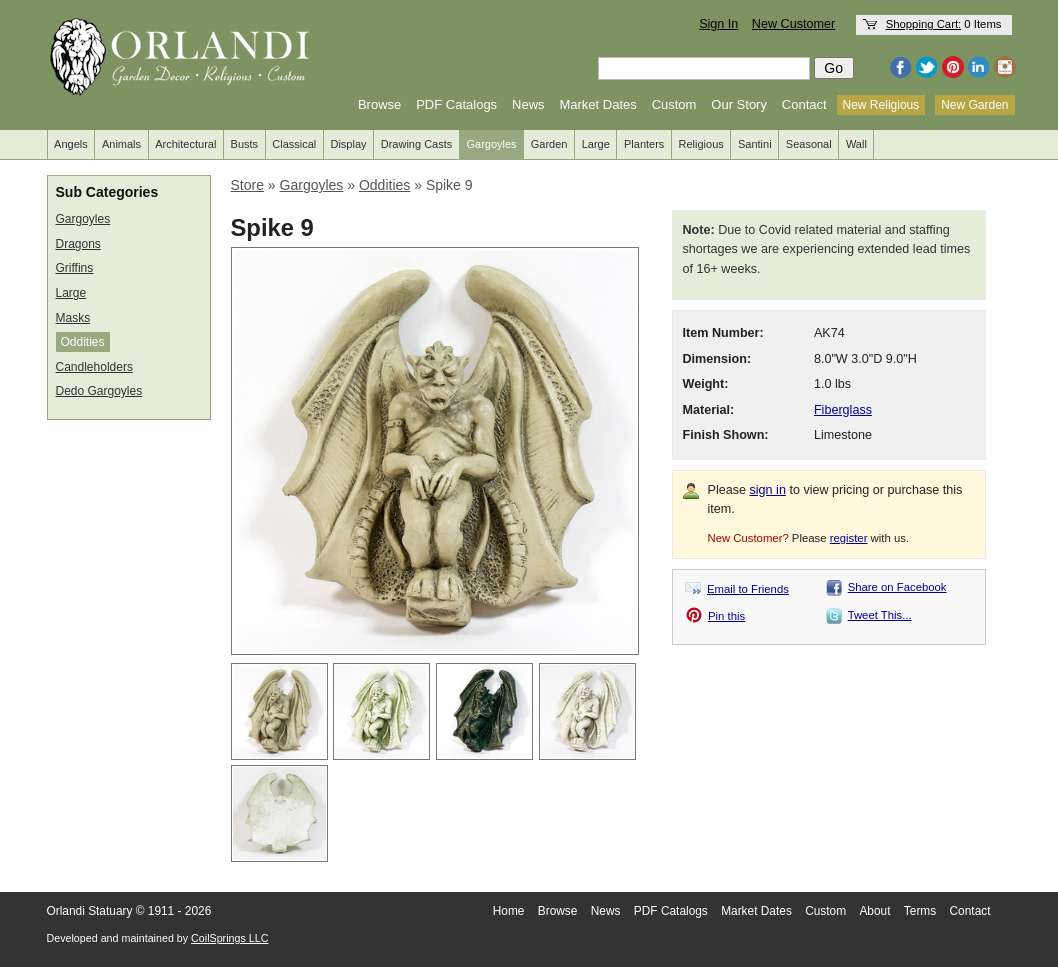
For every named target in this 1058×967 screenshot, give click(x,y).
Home (509, 911)
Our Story (739, 104)
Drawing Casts (417, 144)
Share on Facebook (897, 587)
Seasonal (809, 144)
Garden (549, 144)
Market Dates (597, 104)
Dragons (78, 244)
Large (596, 144)
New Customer (793, 24)
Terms (920, 911)
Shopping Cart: (924, 24)
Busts (245, 144)
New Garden (974, 105)
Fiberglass (843, 410)
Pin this (726, 616)
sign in (768, 490)
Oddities (83, 342)
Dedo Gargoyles (99, 391)
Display (348, 144)
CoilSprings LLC (229, 938)
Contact (804, 104)
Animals (121, 144)
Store (247, 185)
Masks (73, 318)
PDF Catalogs (456, 104)
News (528, 104)
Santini (755, 144)
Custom (674, 104)
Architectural (185, 144)
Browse (379, 104)
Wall (856, 144)
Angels (71, 144)
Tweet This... (880, 615)
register (849, 538)
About (874, 911)
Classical (294, 144)
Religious (701, 144)
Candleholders (94, 367)
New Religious (881, 105)
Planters (644, 144)
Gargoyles (491, 144)
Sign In (718, 24)
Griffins (75, 268)
